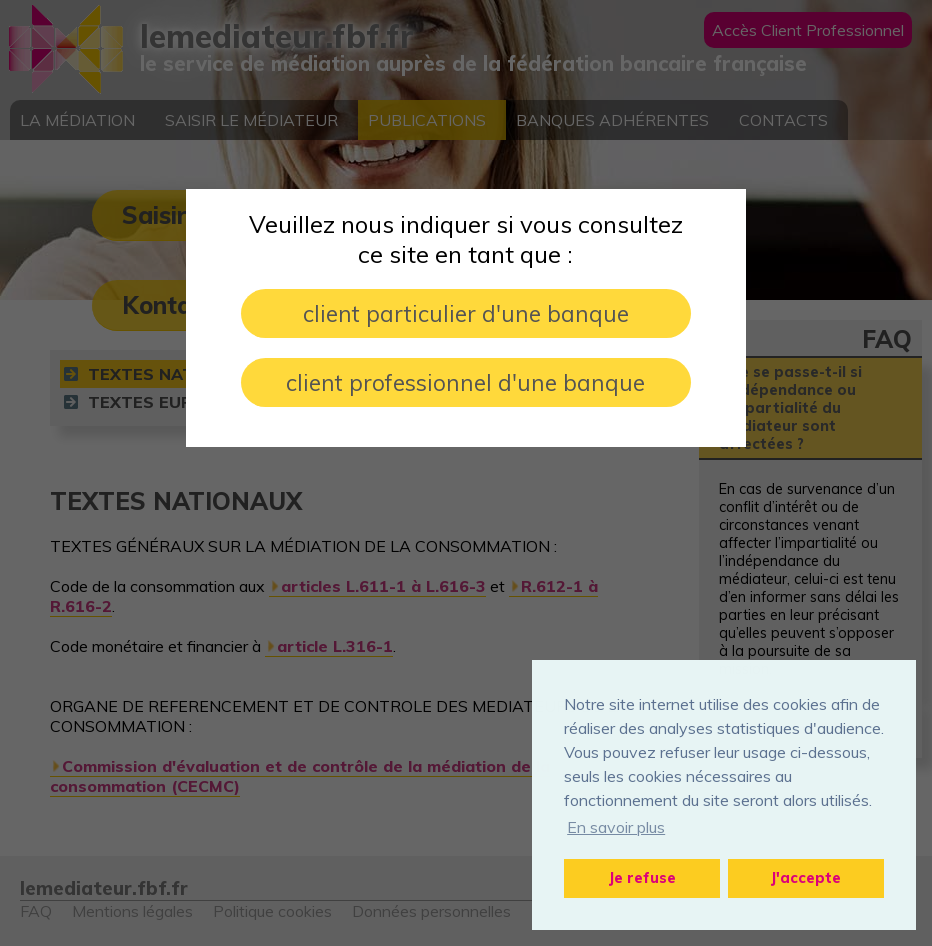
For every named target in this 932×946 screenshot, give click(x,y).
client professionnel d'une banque (465, 382)
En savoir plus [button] (616, 827)
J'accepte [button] (806, 878)
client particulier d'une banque (466, 313)
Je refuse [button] (642, 878)
